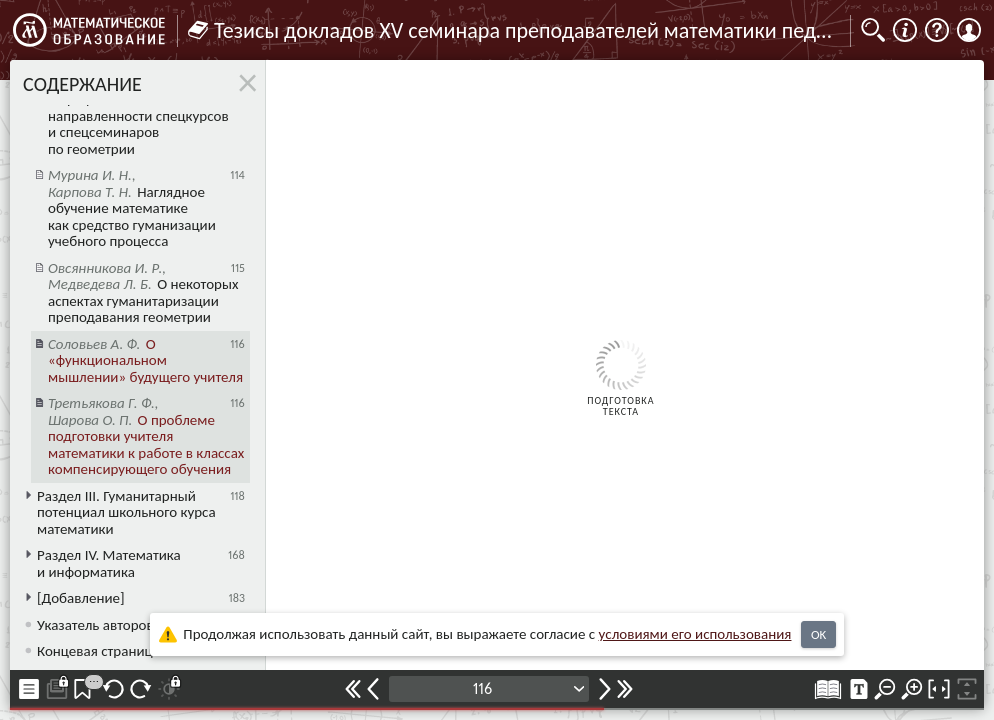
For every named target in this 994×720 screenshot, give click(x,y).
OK (818, 634)
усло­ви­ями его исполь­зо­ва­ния (695, 634)
